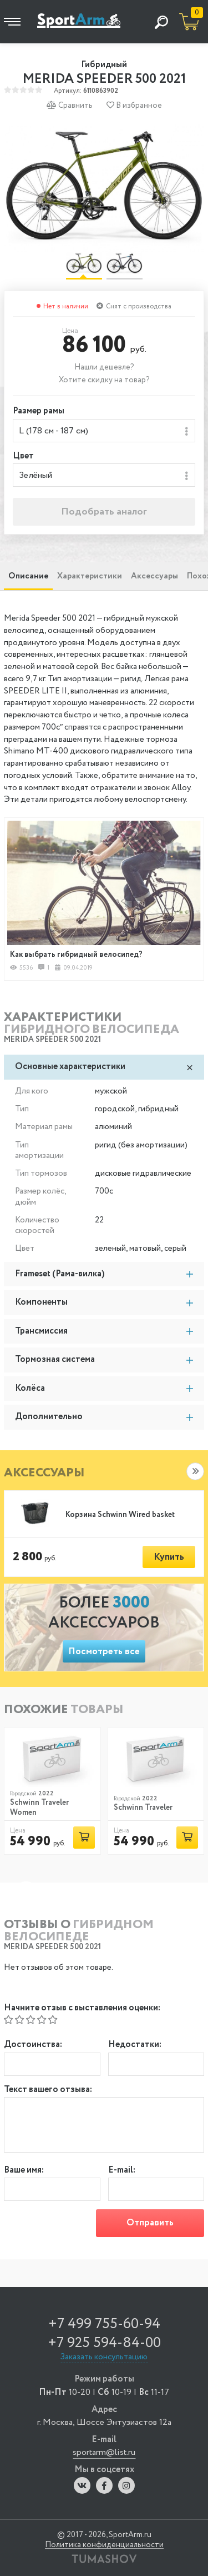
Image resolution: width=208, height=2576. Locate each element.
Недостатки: (134, 2045)
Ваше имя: (24, 2170)
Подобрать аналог (104, 512)
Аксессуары (154, 576)
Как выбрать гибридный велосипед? (76, 954)
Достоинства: (33, 2045)
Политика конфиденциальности (104, 2545)
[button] (195, 1471)
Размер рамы (38, 411)
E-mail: (121, 2170)
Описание (28, 576)
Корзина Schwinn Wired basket (120, 1515)
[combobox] (104, 430)
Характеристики (89, 576)
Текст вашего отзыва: (48, 2090)
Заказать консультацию (104, 2357)
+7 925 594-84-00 (104, 2343)
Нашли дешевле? (104, 367)
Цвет (23, 456)
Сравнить (70, 105)
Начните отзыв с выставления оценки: (82, 2008)
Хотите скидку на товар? (104, 380)
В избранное (134, 105)
